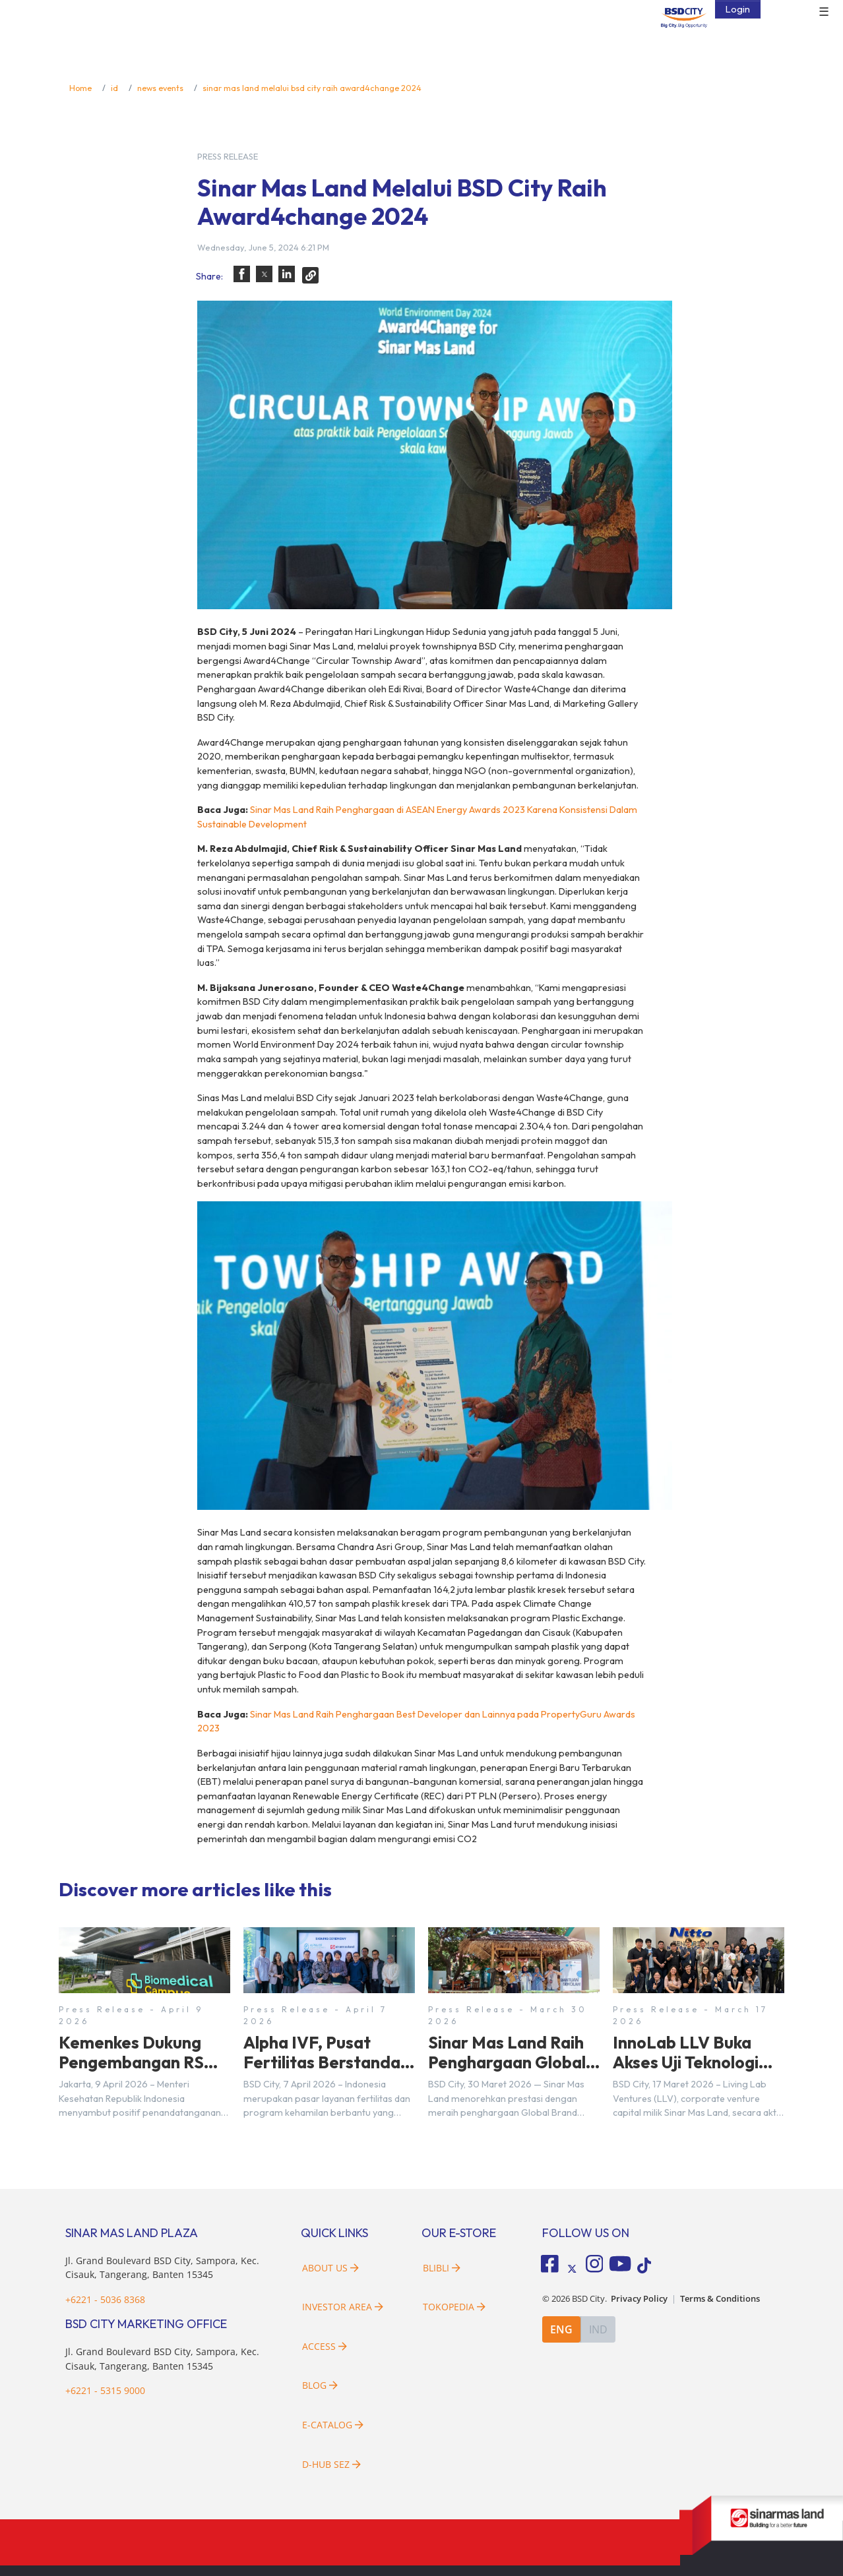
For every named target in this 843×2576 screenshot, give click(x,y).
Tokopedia (454, 2306)
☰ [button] (824, 12)
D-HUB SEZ (331, 2464)
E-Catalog (332, 2424)
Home (80, 87)
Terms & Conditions (720, 2298)
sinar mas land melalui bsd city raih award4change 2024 (312, 87)
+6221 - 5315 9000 (105, 2390)
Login (738, 9)
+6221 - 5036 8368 (105, 2299)
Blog (320, 2385)
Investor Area (342, 2306)
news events (160, 87)
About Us (330, 2267)
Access (324, 2346)
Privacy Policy (639, 2298)
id (114, 87)
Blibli (441, 2267)
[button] (242, 274)
